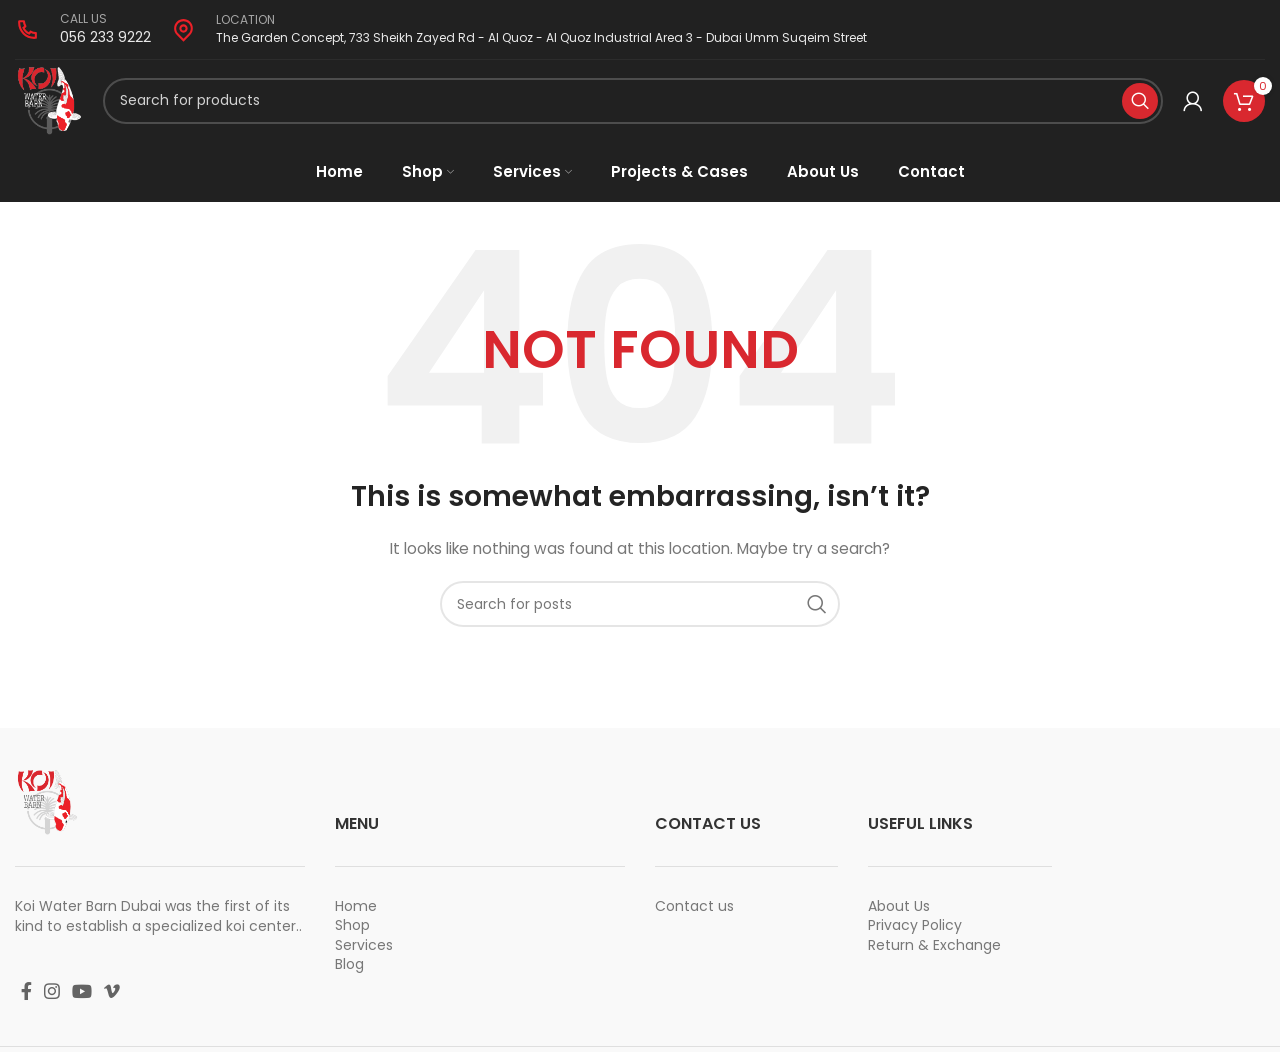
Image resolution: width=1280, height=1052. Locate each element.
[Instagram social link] (52, 999)
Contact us (694, 914)
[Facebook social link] (26, 999)
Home (356, 914)
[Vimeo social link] (112, 999)
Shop (352, 934)
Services (364, 953)
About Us (899, 914)
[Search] (634, 105)
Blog (349, 973)
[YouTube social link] (82, 999)
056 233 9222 (105, 37)
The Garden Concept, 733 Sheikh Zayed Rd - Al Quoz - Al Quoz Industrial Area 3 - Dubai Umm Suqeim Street (541, 37)
